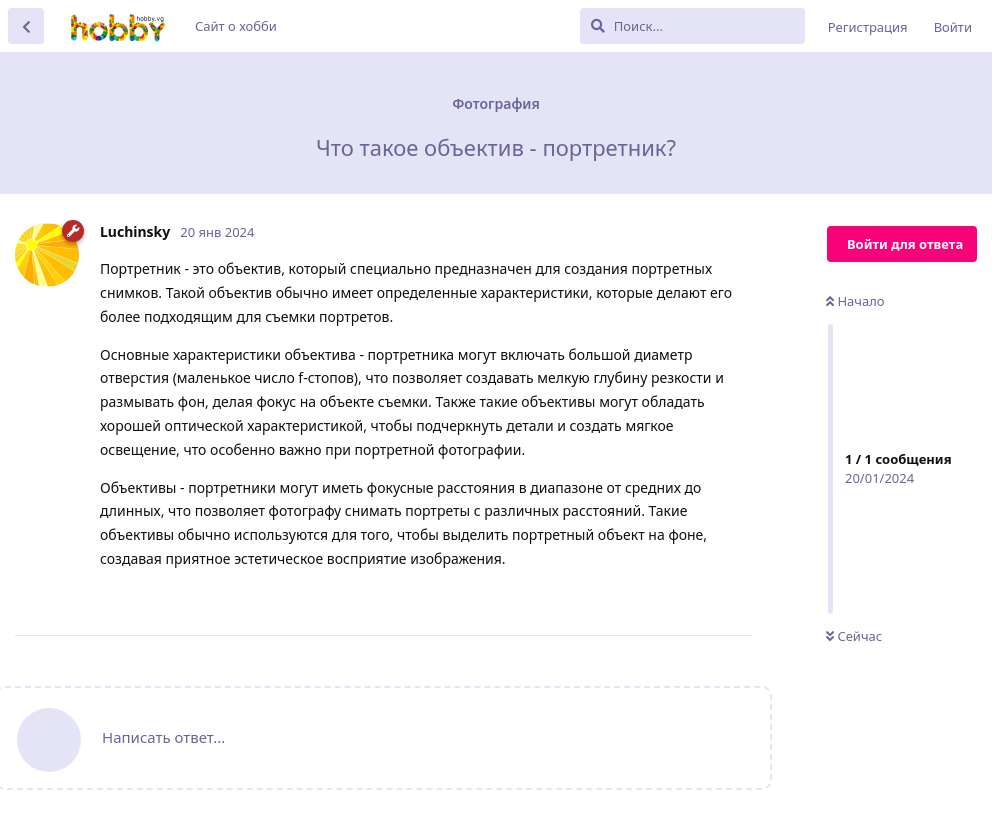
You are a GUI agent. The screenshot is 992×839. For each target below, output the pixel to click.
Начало (855, 301)
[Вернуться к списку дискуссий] (26, 26)
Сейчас (854, 636)
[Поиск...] (692, 26)
